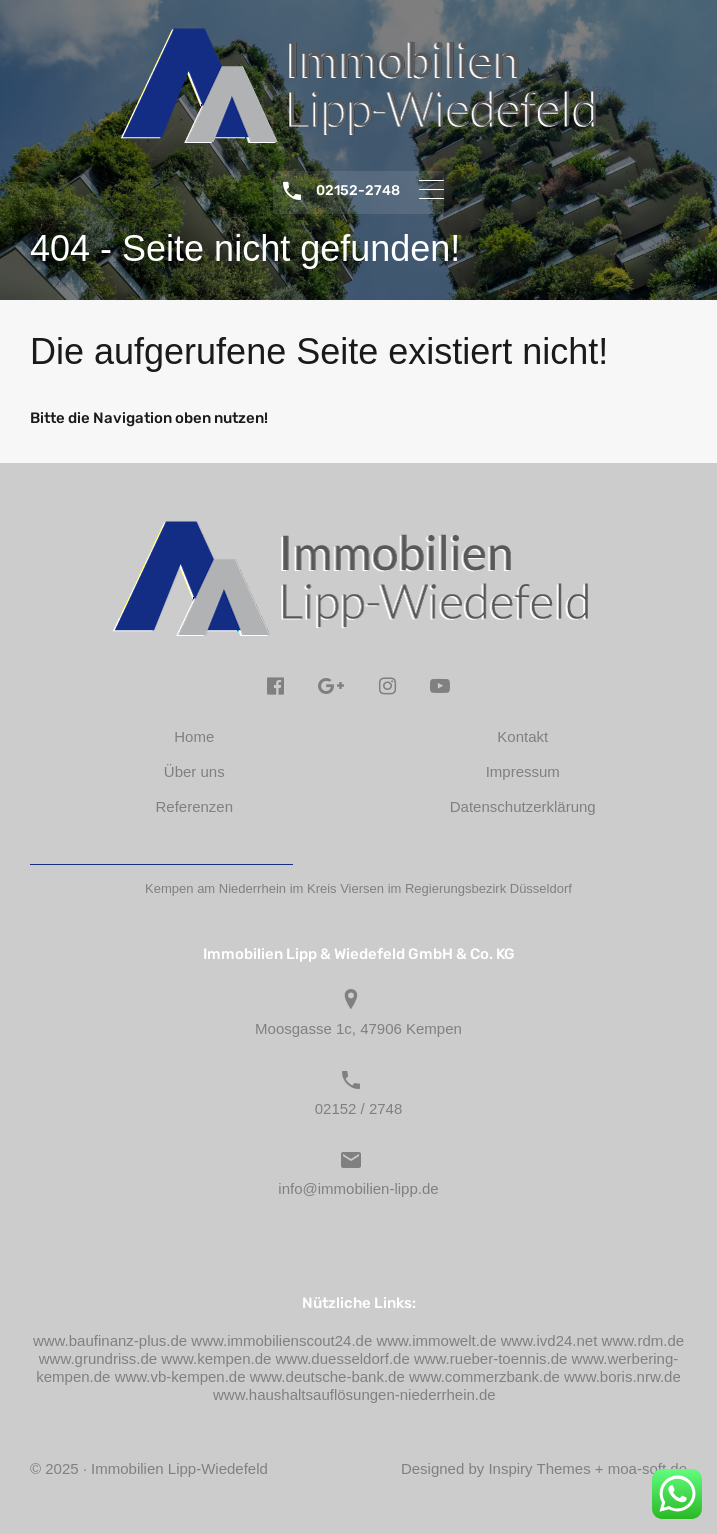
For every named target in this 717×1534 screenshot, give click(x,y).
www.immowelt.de (436, 1340)
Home (194, 736)
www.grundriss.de (98, 1358)
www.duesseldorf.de (343, 1358)
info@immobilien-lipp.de (358, 1188)
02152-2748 (358, 191)
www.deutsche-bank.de (327, 1376)
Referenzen (194, 806)
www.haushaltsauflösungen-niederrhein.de (354, 1394)
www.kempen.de (216, 1358)
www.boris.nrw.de (622, 1376)
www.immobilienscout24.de (281, 1340)
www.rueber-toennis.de (490, 1358)
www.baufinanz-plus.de (110, 1340)
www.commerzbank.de (484, 1376)
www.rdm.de (643, 1340)
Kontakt (522, 736)
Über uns (194, 771)
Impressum (523, 771)
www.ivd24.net (549, 1340)
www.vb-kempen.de (180, 1376)
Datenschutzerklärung (523, 806)
